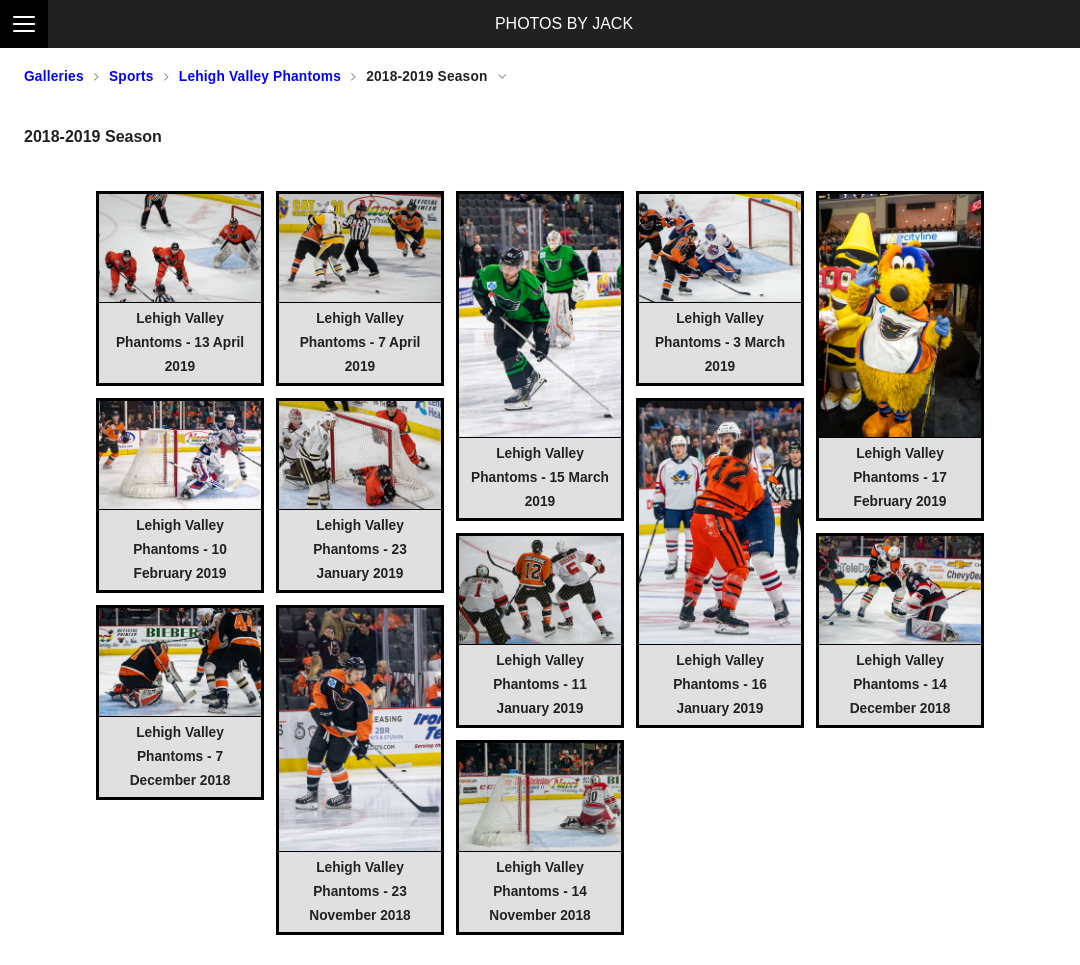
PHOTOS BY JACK (564, 23)
